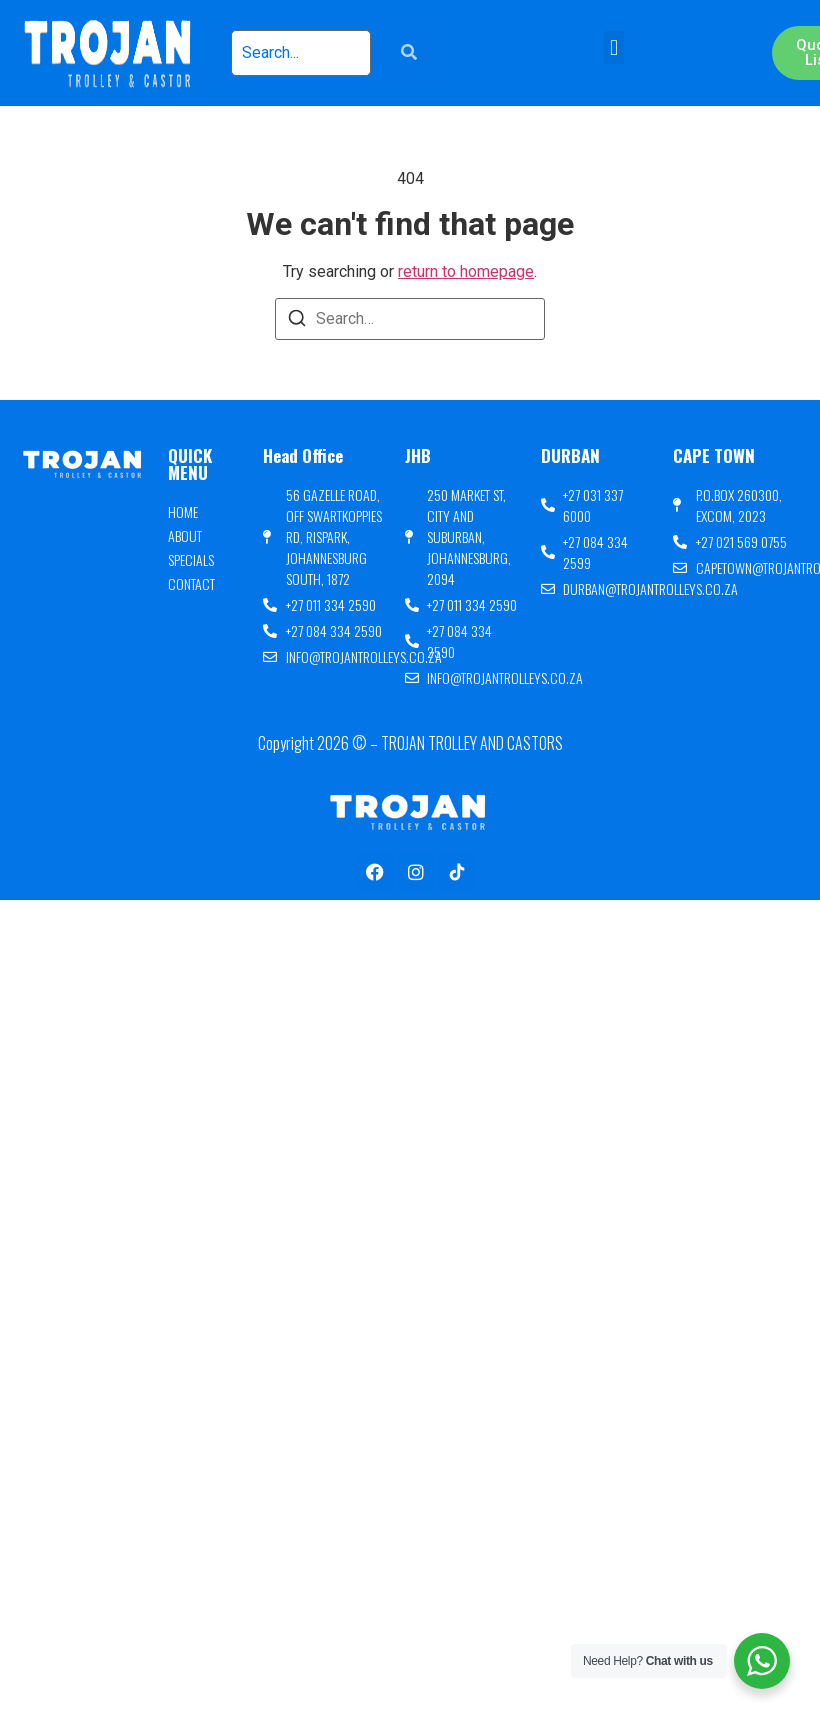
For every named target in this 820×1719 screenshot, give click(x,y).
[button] (613, 47)
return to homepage (466, 271)
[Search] (297, 321)
